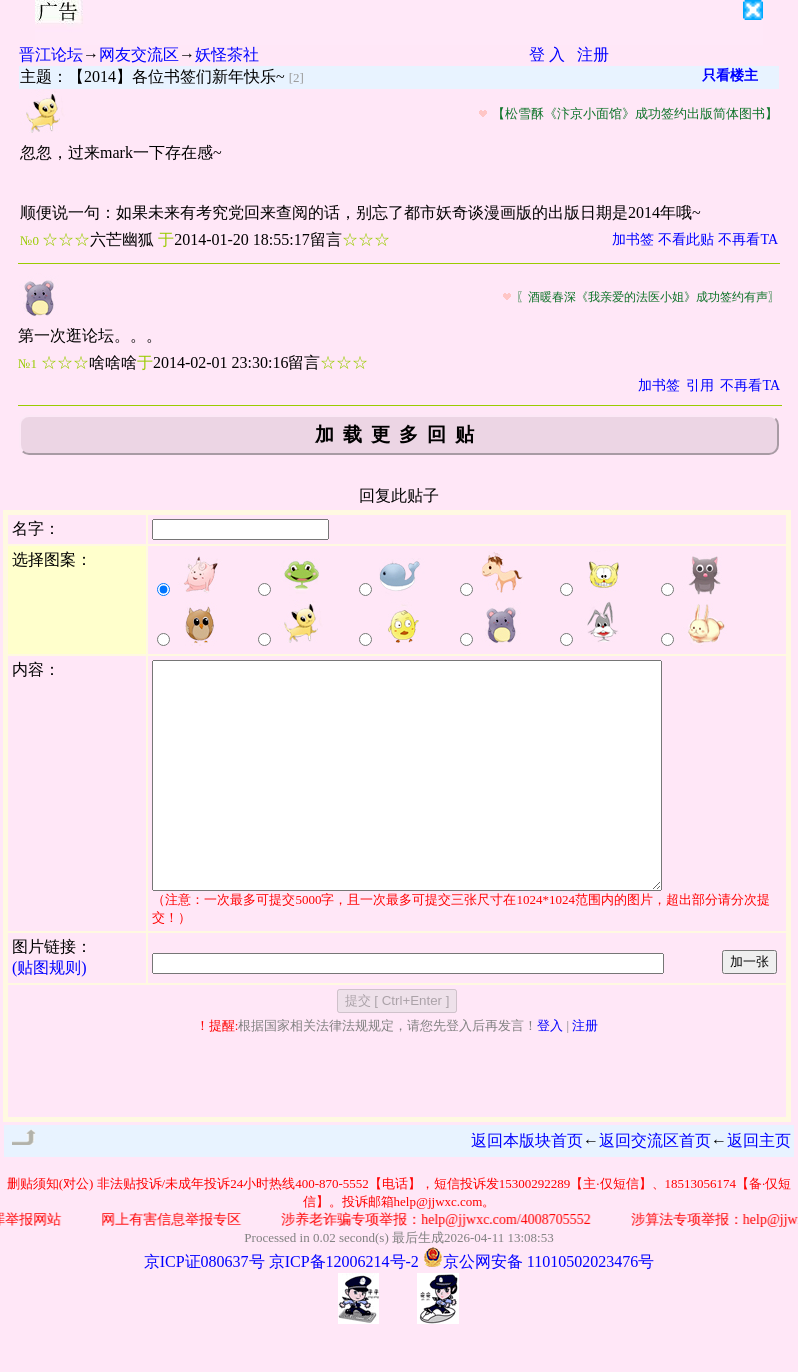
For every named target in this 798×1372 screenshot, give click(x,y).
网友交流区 (139, 54)
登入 (550, 1070)
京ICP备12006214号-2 (344, 1306)
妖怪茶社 (227, 54)
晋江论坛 (51, 54)
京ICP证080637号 (204, 1306)
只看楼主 (730, 75)
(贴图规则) (49, 1012)
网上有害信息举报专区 (192, 1264)
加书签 (633, 239)
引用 (700, 385)
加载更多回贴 (399, 434)
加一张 (749, 1006)
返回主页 (759, 1185)
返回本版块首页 (527, 1185)
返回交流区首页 (655, 1185)
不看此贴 (686, 239)
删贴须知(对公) (50, 1228)
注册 (593, 54)
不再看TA (748, 239)
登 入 (547, 54)
